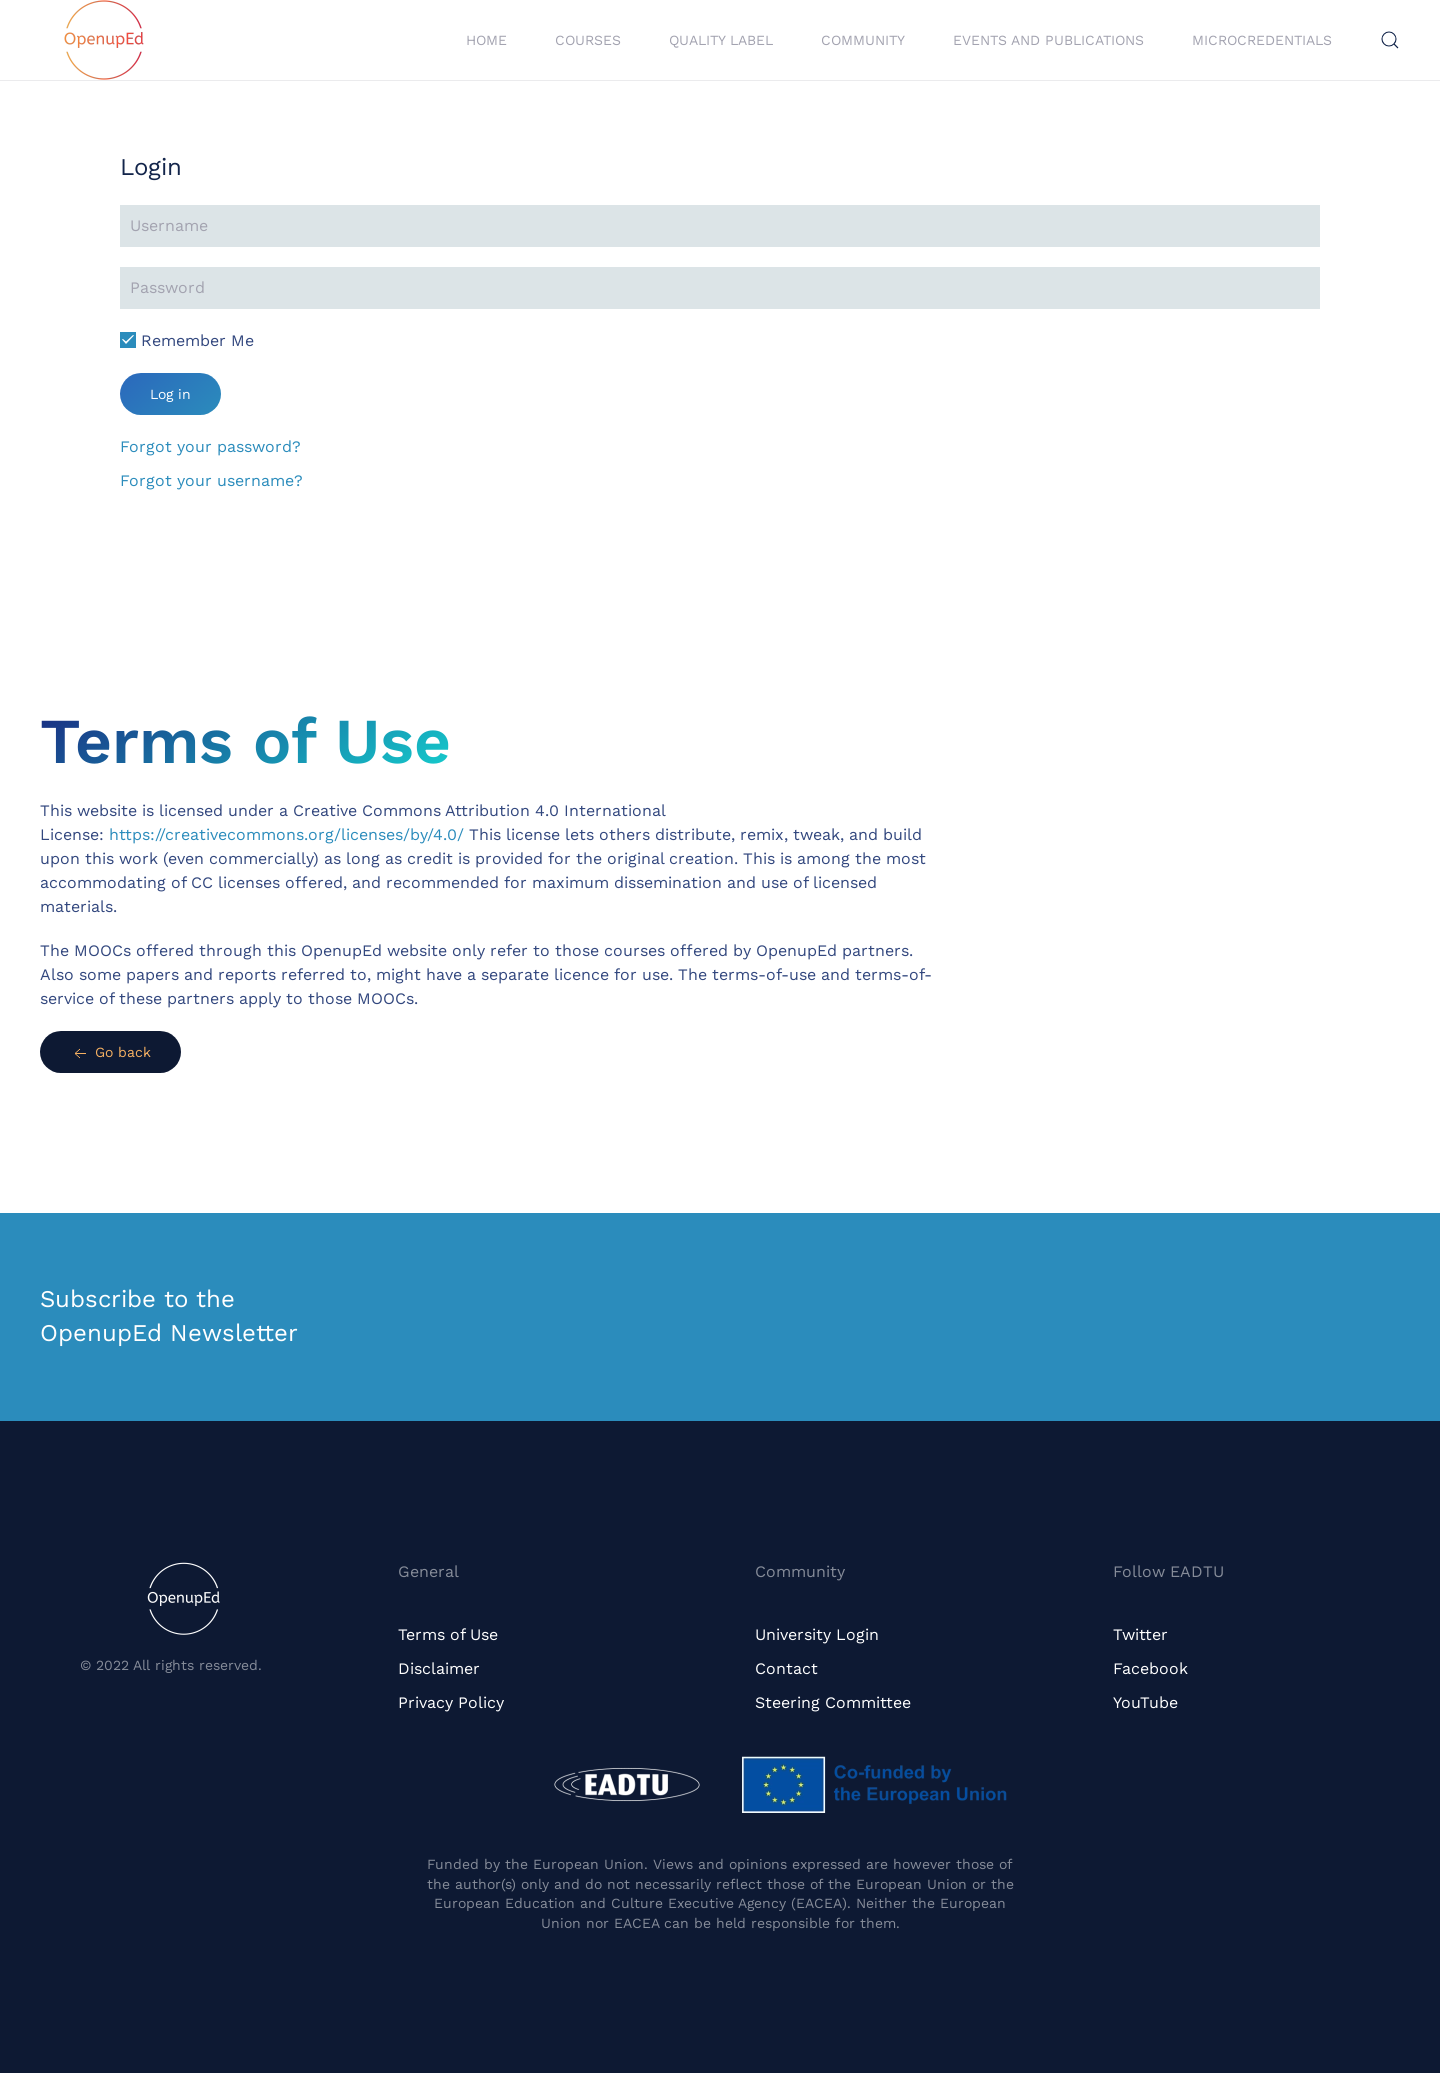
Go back (110, 1054)
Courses (588, 40)
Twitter (1140, 1634)
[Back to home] (104, 40)
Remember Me (187, 340)
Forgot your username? (211, 480)
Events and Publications (1048, 40)
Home (486, 40)
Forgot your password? (210, 446)
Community (863, 40)
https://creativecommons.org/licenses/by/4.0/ (286, 834)
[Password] (720, 288)
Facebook (1150, 1668)
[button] (1390, 40)
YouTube (1145, 1702)
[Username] (720, 226)
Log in (170, 394)
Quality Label (721, 40)
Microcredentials (1262, 40)
